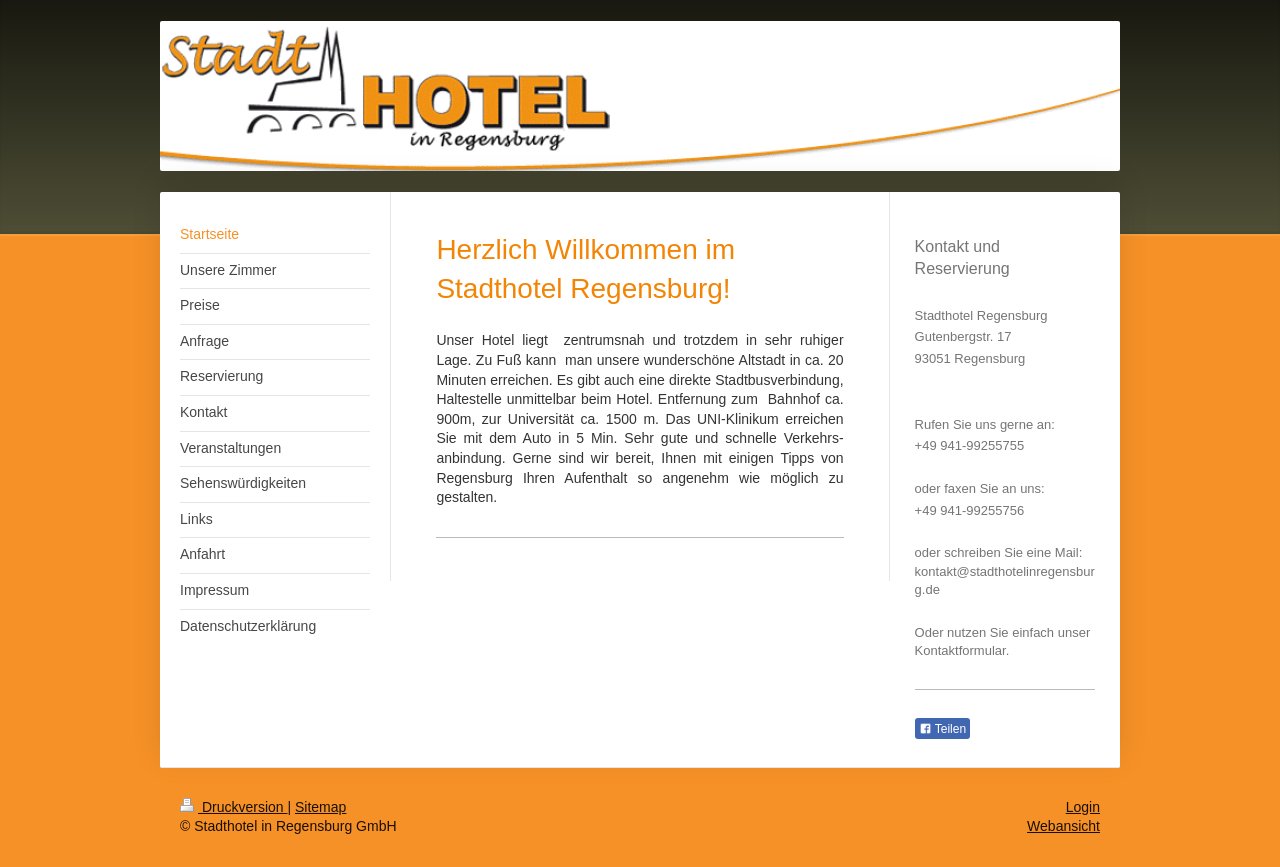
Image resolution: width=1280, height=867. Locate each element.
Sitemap (320, 807)
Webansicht (1063, 826)
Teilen (942, 729)
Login (1083, 807)
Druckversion (233, 807)
